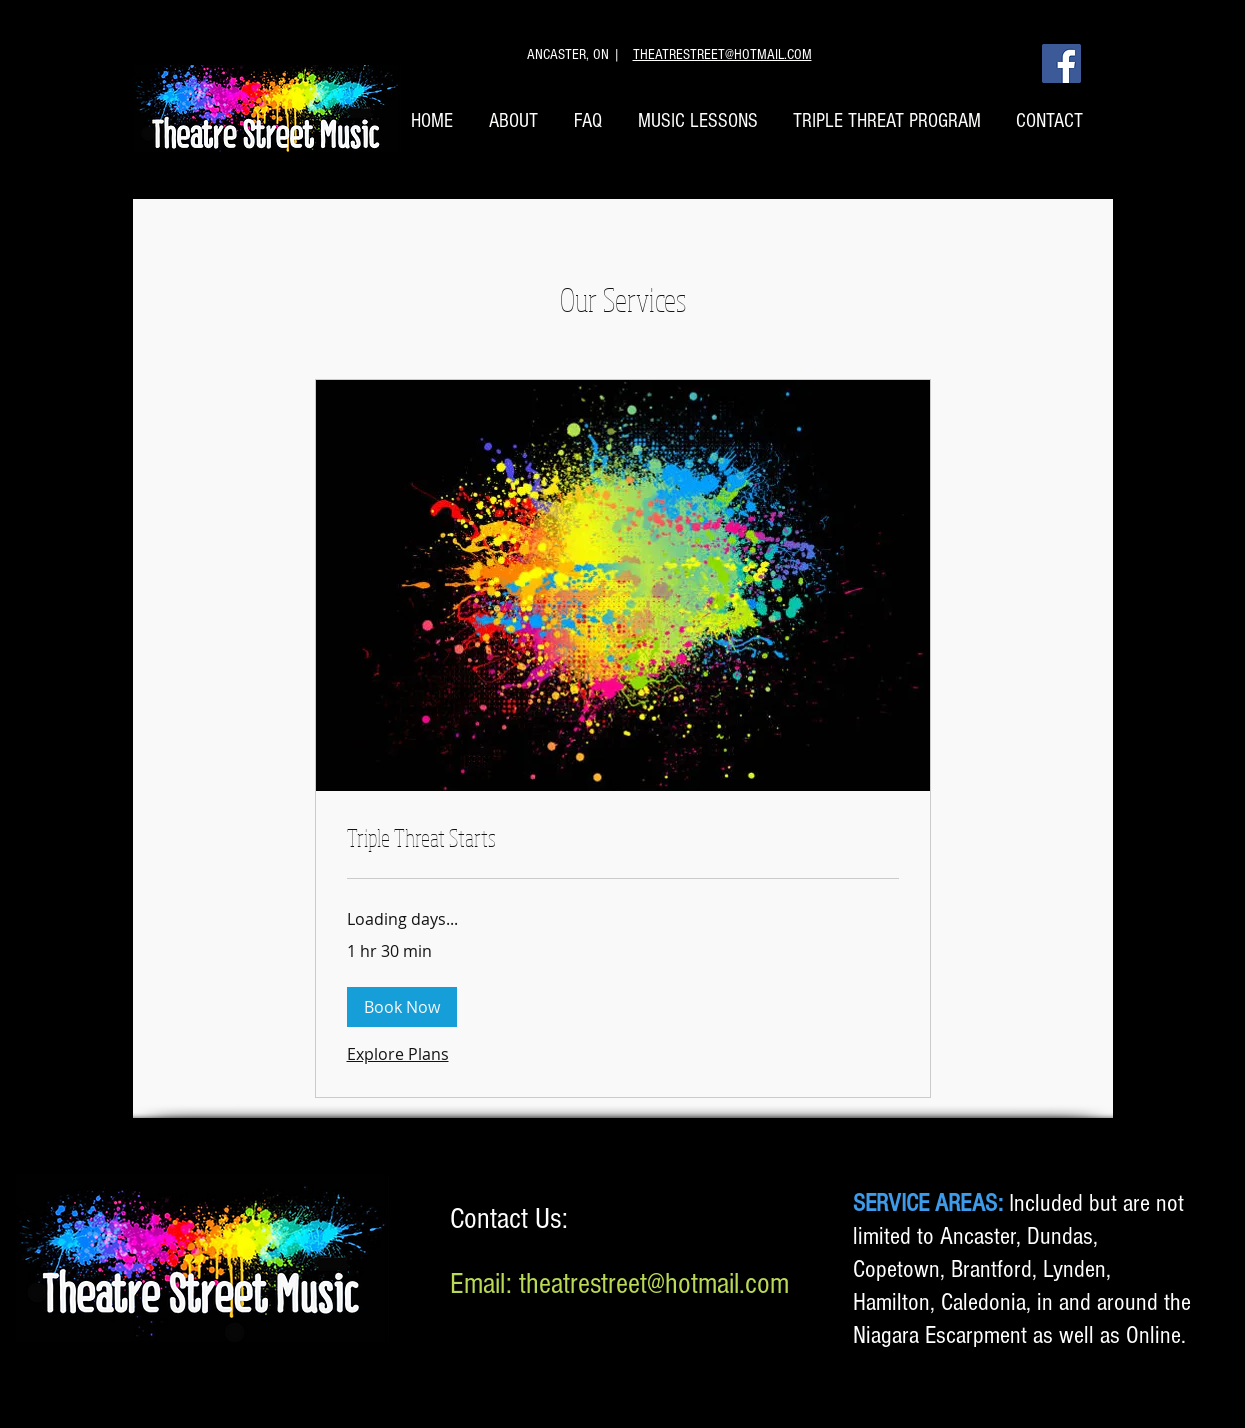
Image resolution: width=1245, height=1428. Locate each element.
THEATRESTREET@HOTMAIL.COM (722, 54)
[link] (623, 838)
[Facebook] (1061, 63)
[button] (402, 1007)
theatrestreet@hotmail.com (654, 1284)
